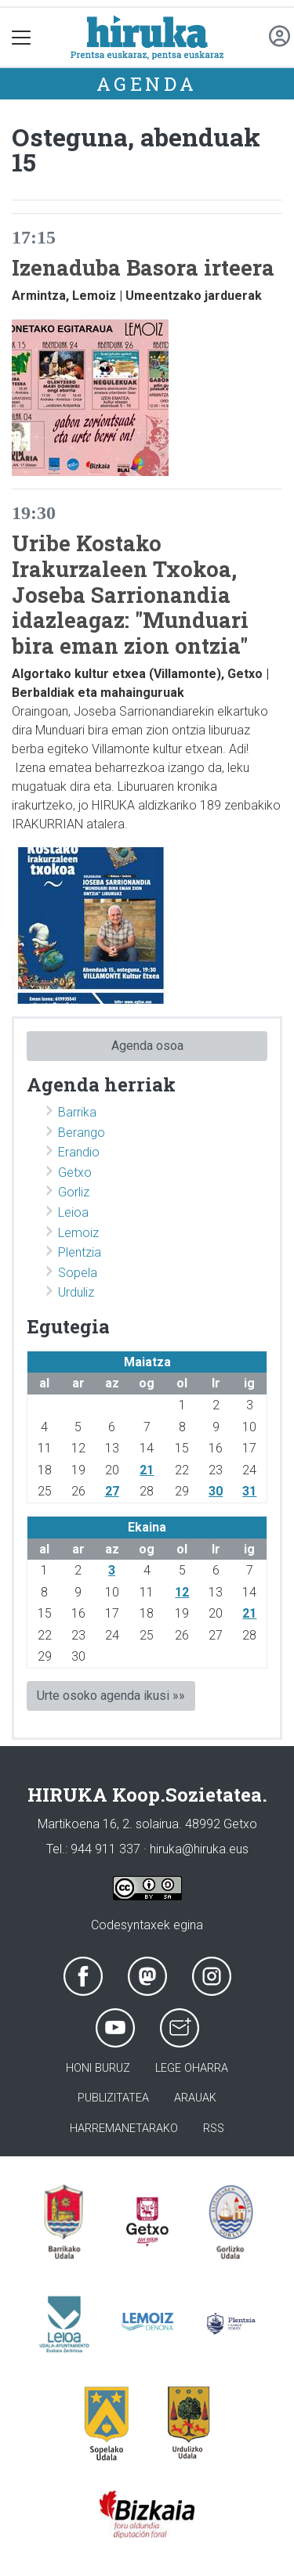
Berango (81, 1132)
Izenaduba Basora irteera (143, 267)
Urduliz (76, 1292)
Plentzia (79, 1252)
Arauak (195, 2098)
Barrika (77, 1112)
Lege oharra (191, 2068)
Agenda (147, 83)
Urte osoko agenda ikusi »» (111, 1695)
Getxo (75, 1172)
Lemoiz (78, 1232)
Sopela (77, 1272)
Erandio (79, 1152)
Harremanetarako (124, 2128)
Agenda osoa (147, 1045)
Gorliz (73, 1192)
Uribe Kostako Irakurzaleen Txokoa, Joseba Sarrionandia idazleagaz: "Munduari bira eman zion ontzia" (130, 594)
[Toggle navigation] (21, 37)
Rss (213, 2128)
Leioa (73, 1212)
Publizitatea (113, 2098)
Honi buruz (98, 2068)
